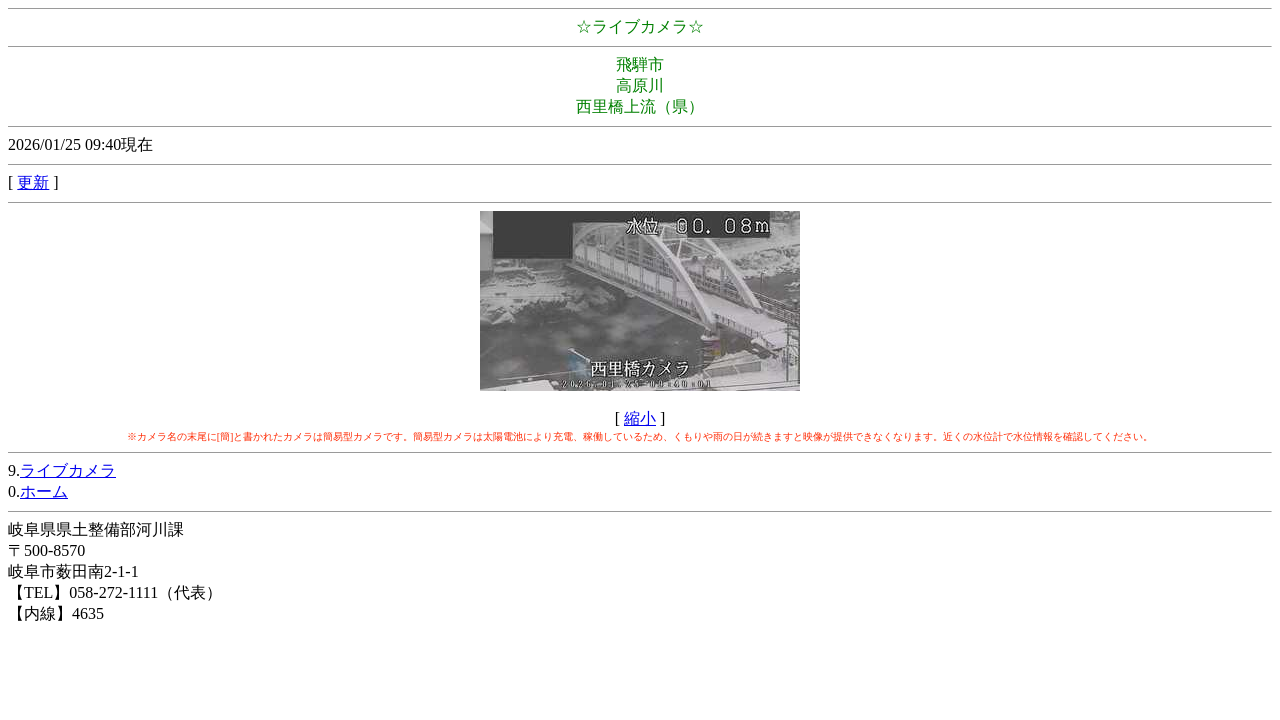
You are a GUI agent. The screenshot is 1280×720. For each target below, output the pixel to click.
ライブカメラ (68, 470)
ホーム (44, 491)
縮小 (640, 418)
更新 (33, 182)
